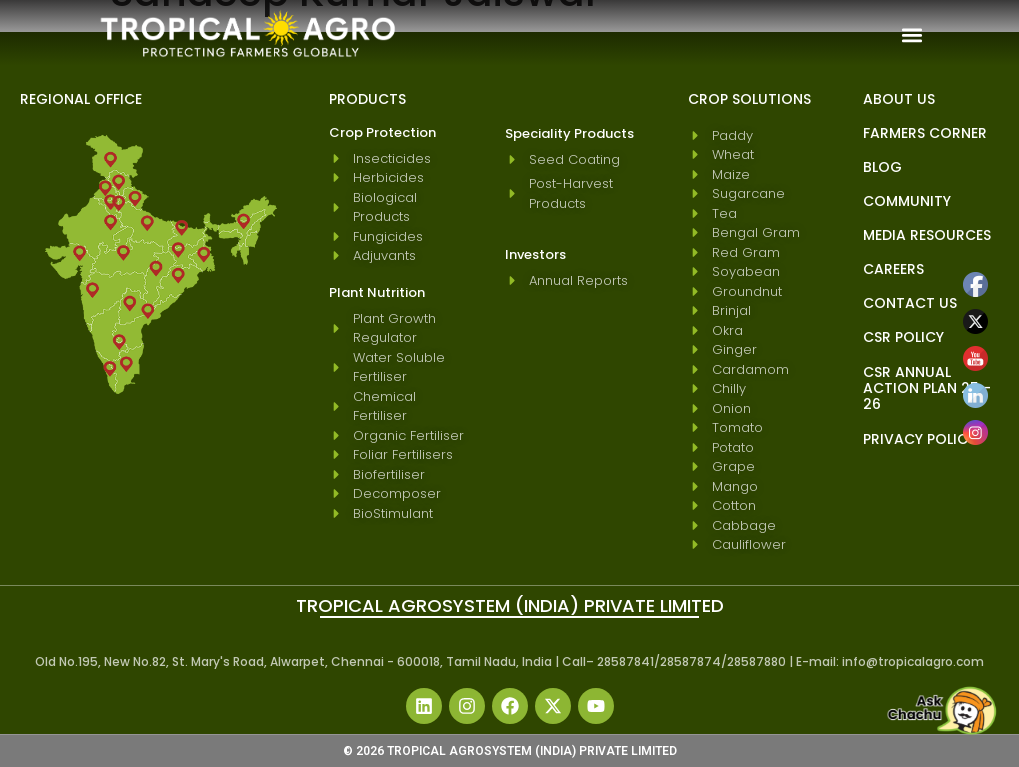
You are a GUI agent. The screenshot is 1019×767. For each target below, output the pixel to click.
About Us (899, 99)
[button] (912, 34)
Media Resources (927, 235)
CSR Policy (903, 337)
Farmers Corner (925, 133)
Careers (893, 269)
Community (907, 201)
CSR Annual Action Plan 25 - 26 (927, 388)
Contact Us (910, 303)
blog (882, 167)
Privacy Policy (919, 439)
